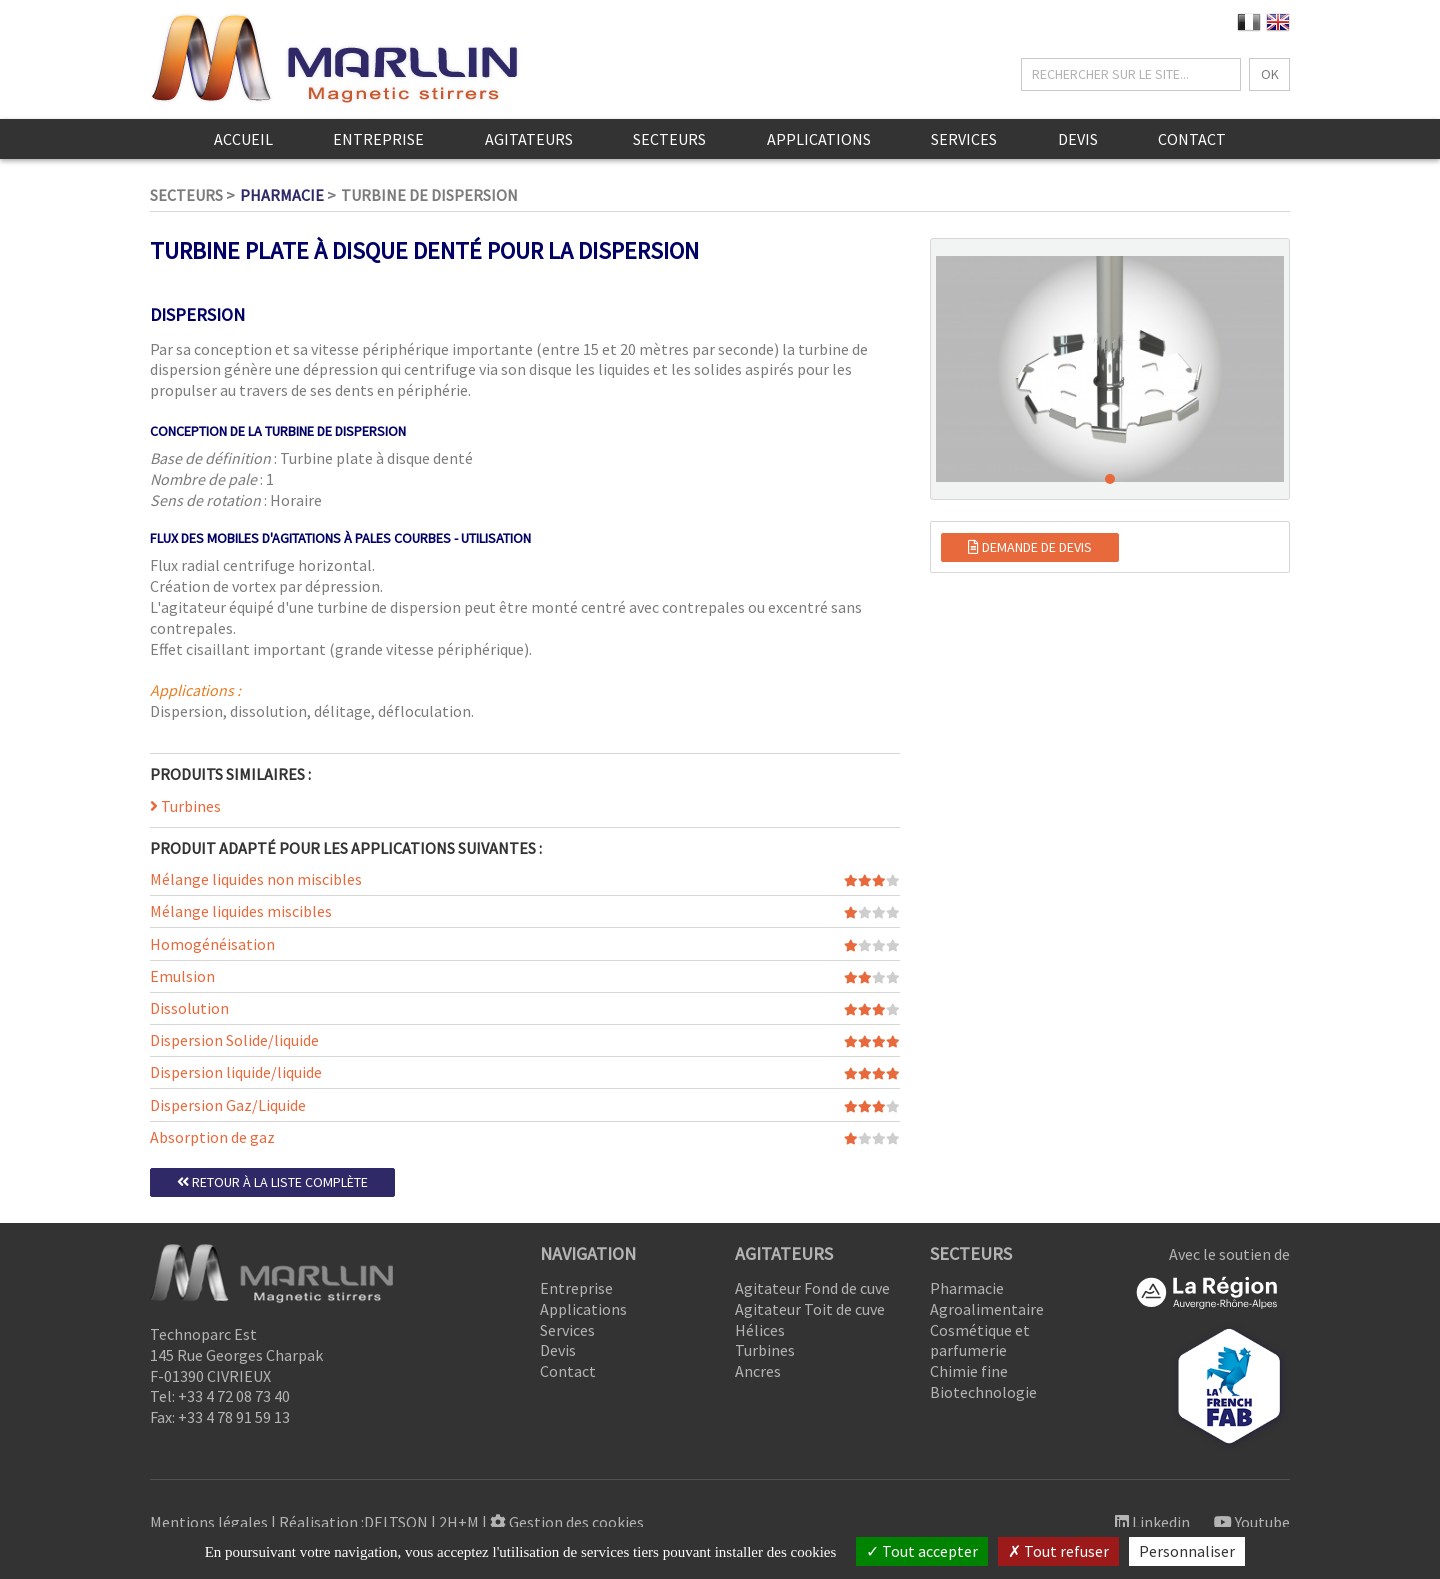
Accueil (243, 139)
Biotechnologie (983, 1392)
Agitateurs (529, 139)
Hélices (760, 1330)
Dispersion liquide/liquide (236, 1072)
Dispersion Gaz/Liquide (228, 1105)
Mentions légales (209, 1522)
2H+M (459, 1522)
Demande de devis (1030, 547)
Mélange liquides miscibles (241, 911)
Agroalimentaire (987, 1309)
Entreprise (378, 139)
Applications (819, 139)
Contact (1192, 139)
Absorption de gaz (212, 1137)
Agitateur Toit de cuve (810, 1309)
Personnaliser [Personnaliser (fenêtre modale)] (1187, 1551)
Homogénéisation (212, 944)
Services (964, 139)
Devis (1078, 139)
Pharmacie (282, 195)
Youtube (1252, 1522)
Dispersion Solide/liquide (234, 1040)
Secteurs (669, 139)
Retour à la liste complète (272, 1182)
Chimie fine (969, 1371)
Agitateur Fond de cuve (812, 1288)
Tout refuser (1058, 1551)
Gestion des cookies (567, 1522)
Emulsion (182, 976)
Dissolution (189, 1008)
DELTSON (396, 1522)
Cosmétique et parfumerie (980, 1340)
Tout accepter (922, 1551)
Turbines (185, 806)
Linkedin (1152, 1522)
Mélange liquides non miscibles (256, 879)
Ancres (758, 1371)
